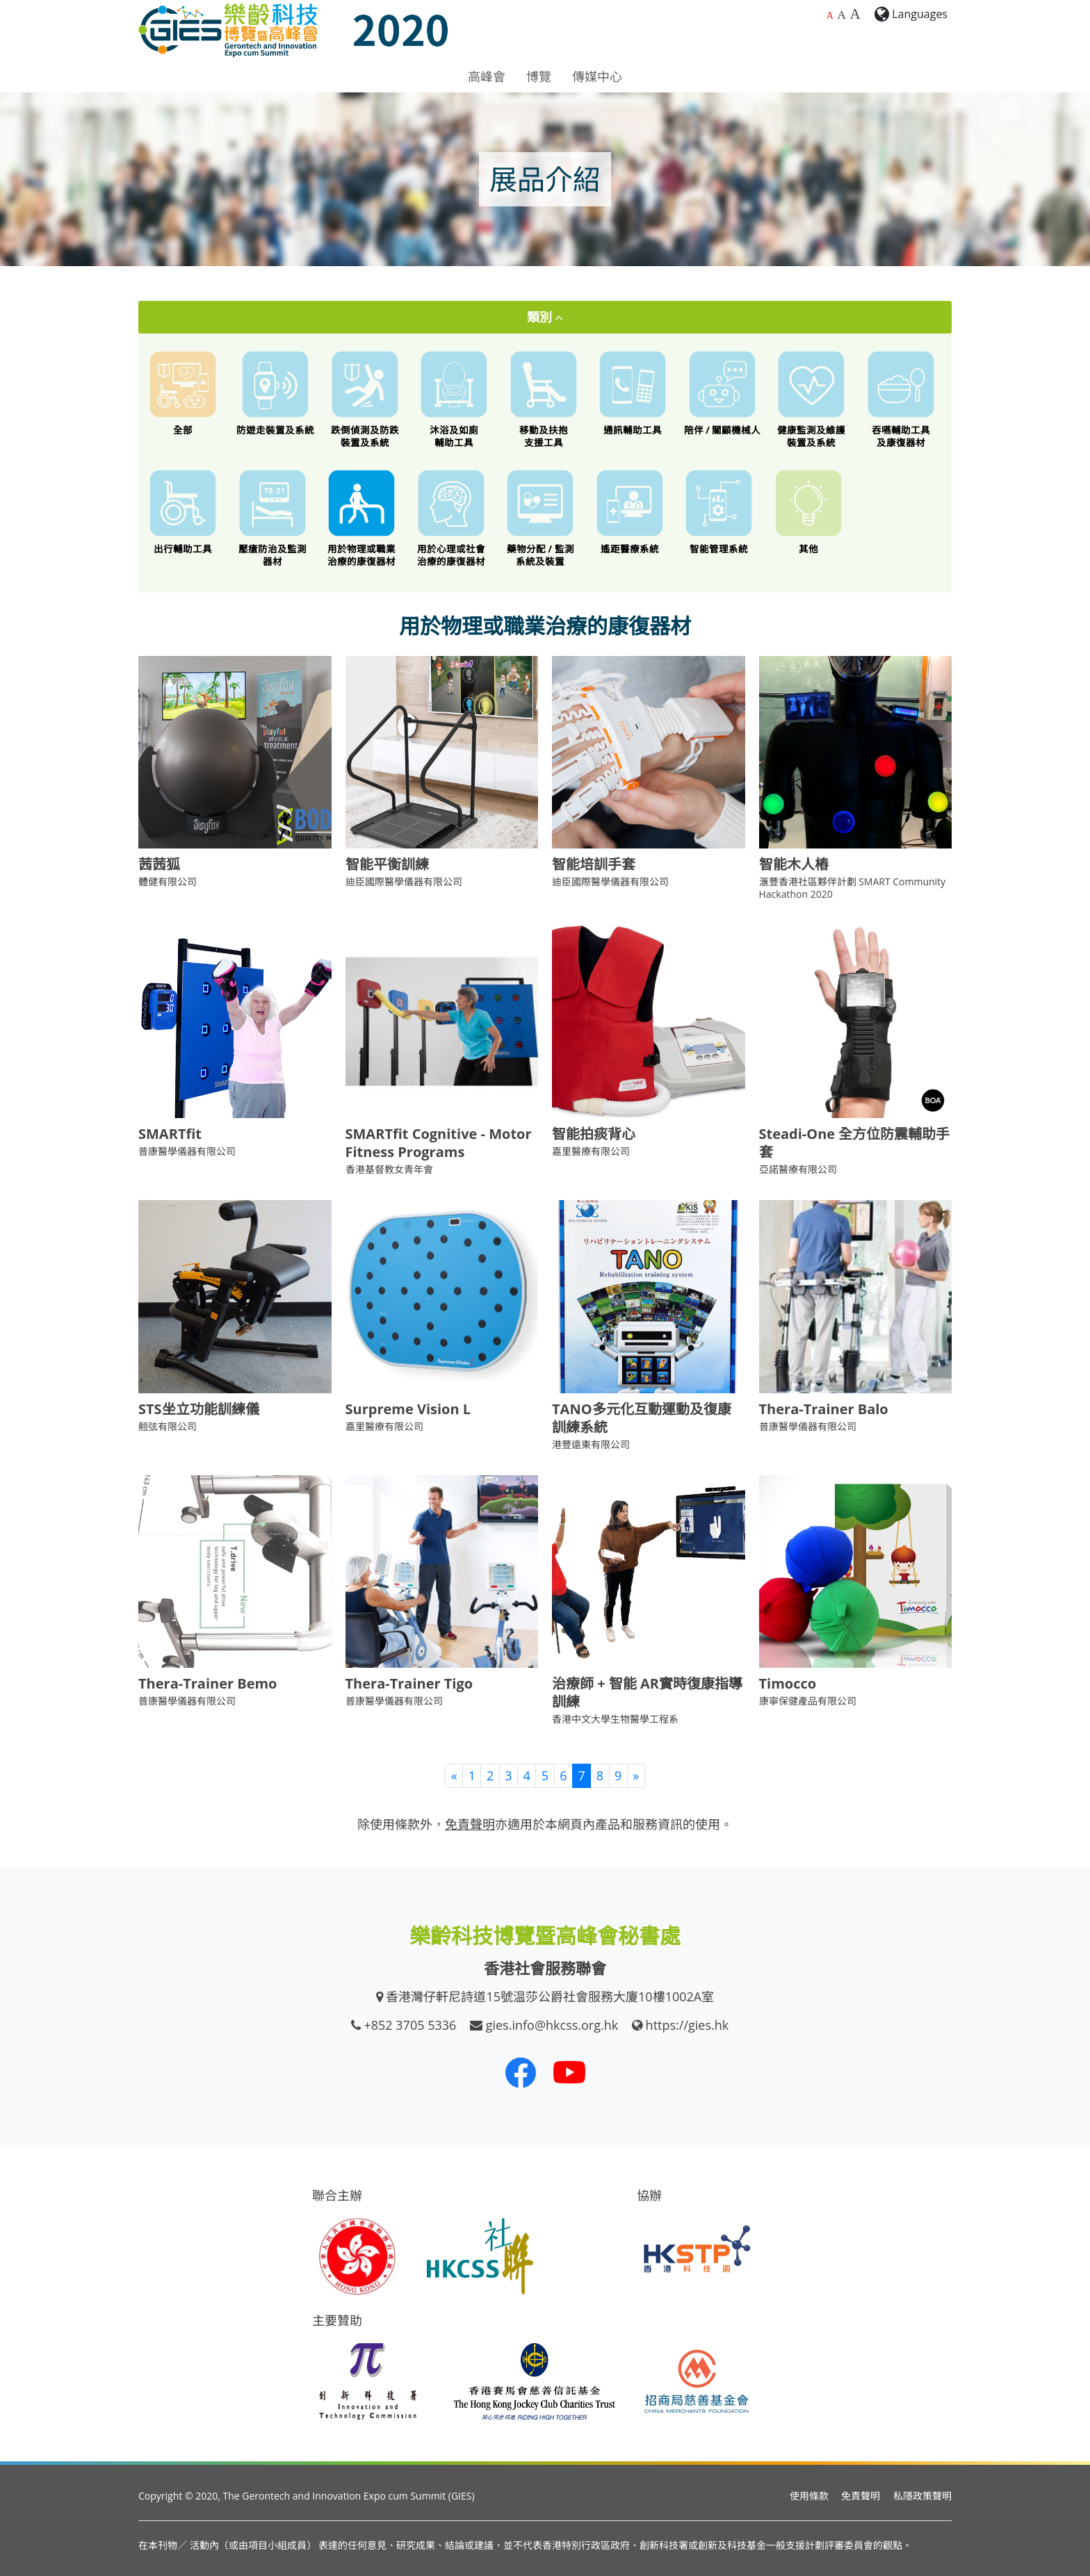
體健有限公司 (167, 881)
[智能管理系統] (719, 512)
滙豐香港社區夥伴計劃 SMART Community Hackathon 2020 (852, 888)
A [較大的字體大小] (841, 15)
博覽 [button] (538, 76)
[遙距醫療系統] (630, 512)
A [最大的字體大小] (854, 14)
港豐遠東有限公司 (591, 1444)
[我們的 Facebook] (520, 2072)
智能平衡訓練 (387, 864)
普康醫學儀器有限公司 (187, 1151)
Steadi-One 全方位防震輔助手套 (854, 1142)
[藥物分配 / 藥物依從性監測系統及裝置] (540, 518)
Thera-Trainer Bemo (207, 1683)
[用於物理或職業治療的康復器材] (362, 518)
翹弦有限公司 (167, 1426)
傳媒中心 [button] (597, 76)
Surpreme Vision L (408, 1409)
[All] (183, 393)
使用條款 (809, 2495)
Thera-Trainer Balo (823, 1409)
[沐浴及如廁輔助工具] (454, 399)
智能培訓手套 (593, 864)
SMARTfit (170, 1133)
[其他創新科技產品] (809, 512)
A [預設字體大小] (830, 15)
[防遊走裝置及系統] (275, 393)
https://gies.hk (687, 2025)
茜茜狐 (159, 864)
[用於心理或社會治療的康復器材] (451, 518)
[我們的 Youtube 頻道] (569, 2072)
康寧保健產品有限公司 (807, 1700)
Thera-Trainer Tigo (409, 1683)
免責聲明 (860, 2495)
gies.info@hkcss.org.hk (552, 2025)
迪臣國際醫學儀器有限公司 (403, 881)
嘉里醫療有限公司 (591, 1151)
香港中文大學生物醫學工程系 (615, 1718)
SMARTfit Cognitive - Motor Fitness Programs (438, 1142)
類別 (545, 317)
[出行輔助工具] (183, 512)
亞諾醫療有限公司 (798, 1169)
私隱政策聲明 (922, 2495)
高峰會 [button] (486, 76)
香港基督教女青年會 (389, 1169)
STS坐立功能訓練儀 (198, 1409)
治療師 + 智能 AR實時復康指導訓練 (647, 1692)
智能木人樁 (794, 864)
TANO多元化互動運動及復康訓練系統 (641, 1418)
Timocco (788, 1683)
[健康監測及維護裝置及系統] (811, 399)
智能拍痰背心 (593, 1133)
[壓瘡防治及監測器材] (273, 518)
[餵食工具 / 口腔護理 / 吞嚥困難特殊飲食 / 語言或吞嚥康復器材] (901, 399)
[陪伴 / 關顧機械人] (722, 393)
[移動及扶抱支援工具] (544, 399)
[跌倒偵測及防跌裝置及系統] (365, 399)
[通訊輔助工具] (633, 393)
